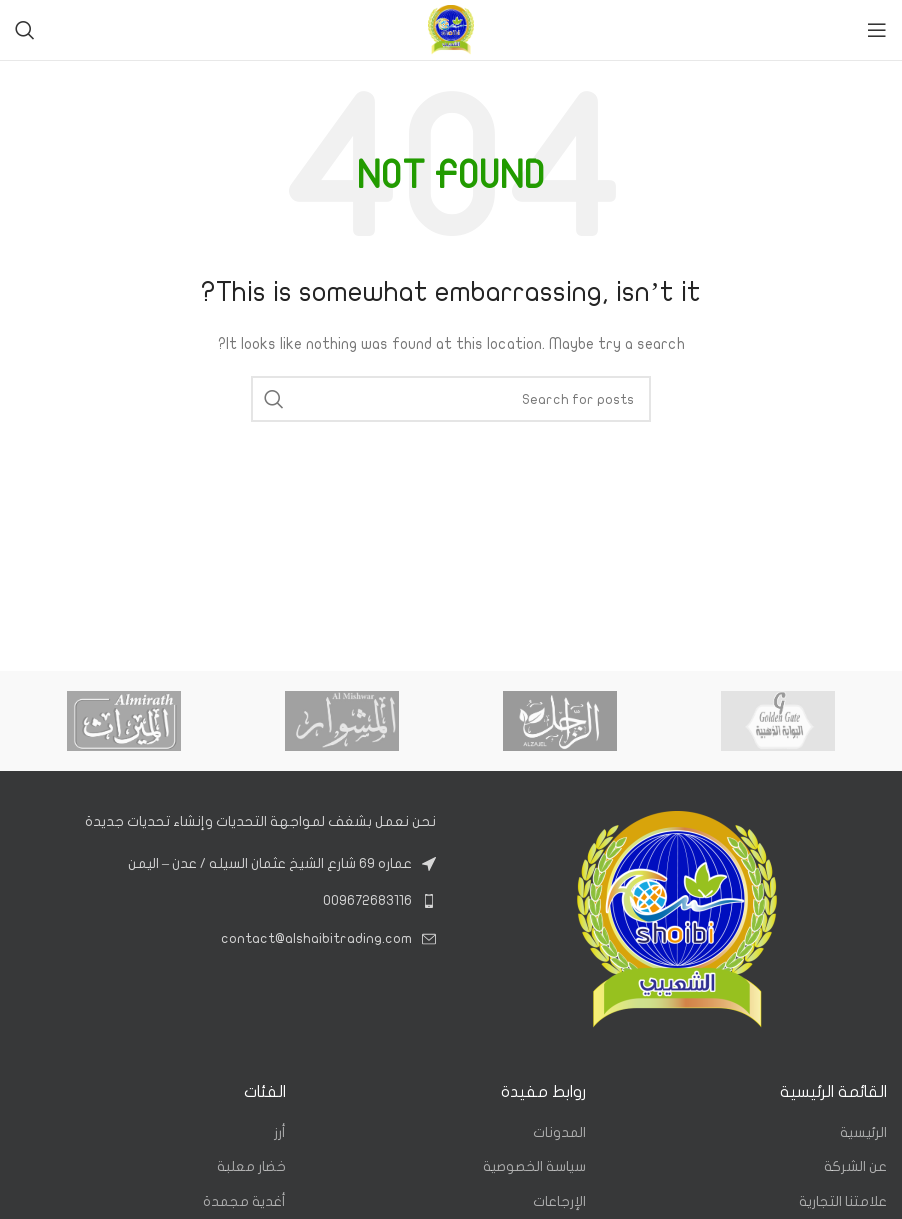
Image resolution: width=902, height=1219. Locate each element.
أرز (280, 1132)
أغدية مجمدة (244, 1201)
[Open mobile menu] (877, 30)
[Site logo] (451, 29)
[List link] (225, 901)
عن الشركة (855, 1166)
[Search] (25, 30)
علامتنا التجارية (843, 1201)
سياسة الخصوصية (534, 1166)
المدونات (559, 1132)
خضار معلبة (251, 1166)
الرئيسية (863, 1132)
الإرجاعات (559, 1201)
